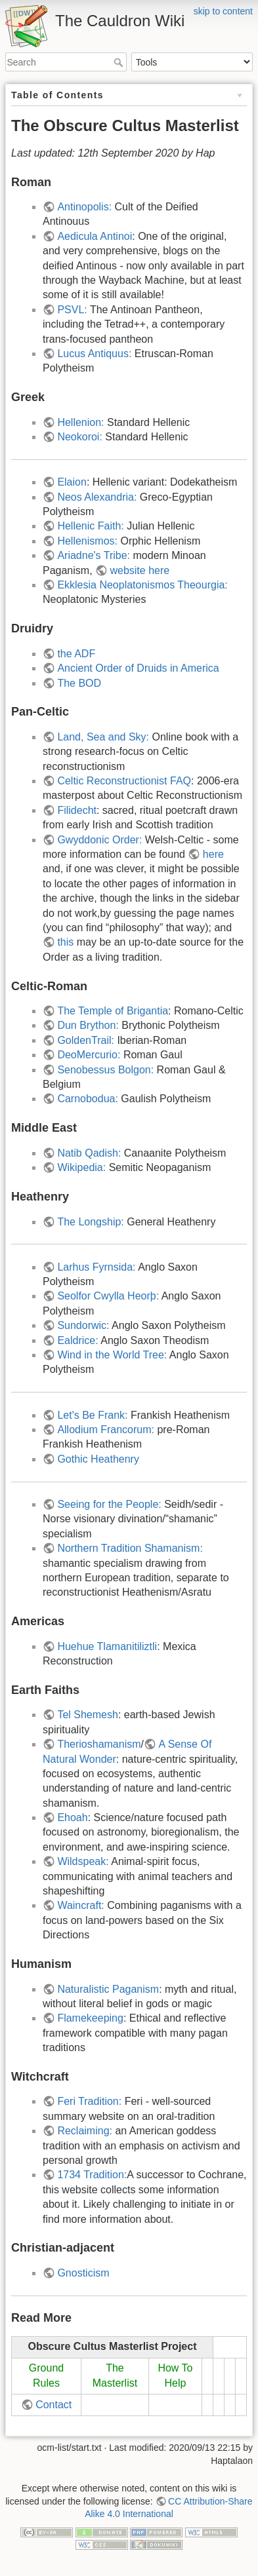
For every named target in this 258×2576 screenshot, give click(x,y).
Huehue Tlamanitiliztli (107, 1646)
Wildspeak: (82, 1861)
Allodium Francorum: (105, 1429)
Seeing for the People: (109, 1504)
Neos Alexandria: (97, 497)
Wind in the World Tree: (112, 1354)
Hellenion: (82, 422)
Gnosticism (83, 2272)
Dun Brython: (87, 1025)
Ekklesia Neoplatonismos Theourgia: (142, 584)
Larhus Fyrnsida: (96, 1267)
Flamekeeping (90, 2018)
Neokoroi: (81, 436)
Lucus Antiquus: (94, 353)
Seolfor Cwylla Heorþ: (108, 1295)
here (213, 854)
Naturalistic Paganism (108, 1989)
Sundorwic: (83, 1325)
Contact (53, 2404)
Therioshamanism (98, 1744)
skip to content (223, 11)
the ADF (76, 653)
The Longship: (92, 1221)
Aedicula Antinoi (94, 236)
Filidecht (77, 810)
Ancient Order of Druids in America (138, 668)
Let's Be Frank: (92, 1415)
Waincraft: (80, 1905)
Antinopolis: (84, 206)
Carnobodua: (89, 1098)
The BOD (79, 683)
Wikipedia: (81, 1167)
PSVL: (72, 309)
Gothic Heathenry (98, 1459)
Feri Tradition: (89, 2101)
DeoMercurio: (90, 1054)
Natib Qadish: (89, 1153)
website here (139, 570)
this (65, 942)
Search (120, 62)
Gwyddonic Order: (99, 839)
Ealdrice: (77, 1340)
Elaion (71, 482)
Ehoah (72, 1817)
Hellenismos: (87, 541)
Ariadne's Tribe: (93, 555)
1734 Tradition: (92, 2174)
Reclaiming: (84, 2130)
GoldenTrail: (85, 1040)
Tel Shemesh (87, 1714)
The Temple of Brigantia (112, 1010)
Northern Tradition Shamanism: (129, 1548)
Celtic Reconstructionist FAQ (124, 780)
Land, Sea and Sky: (103, 736)
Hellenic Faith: (92, 525)
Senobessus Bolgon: (106, 1069)
